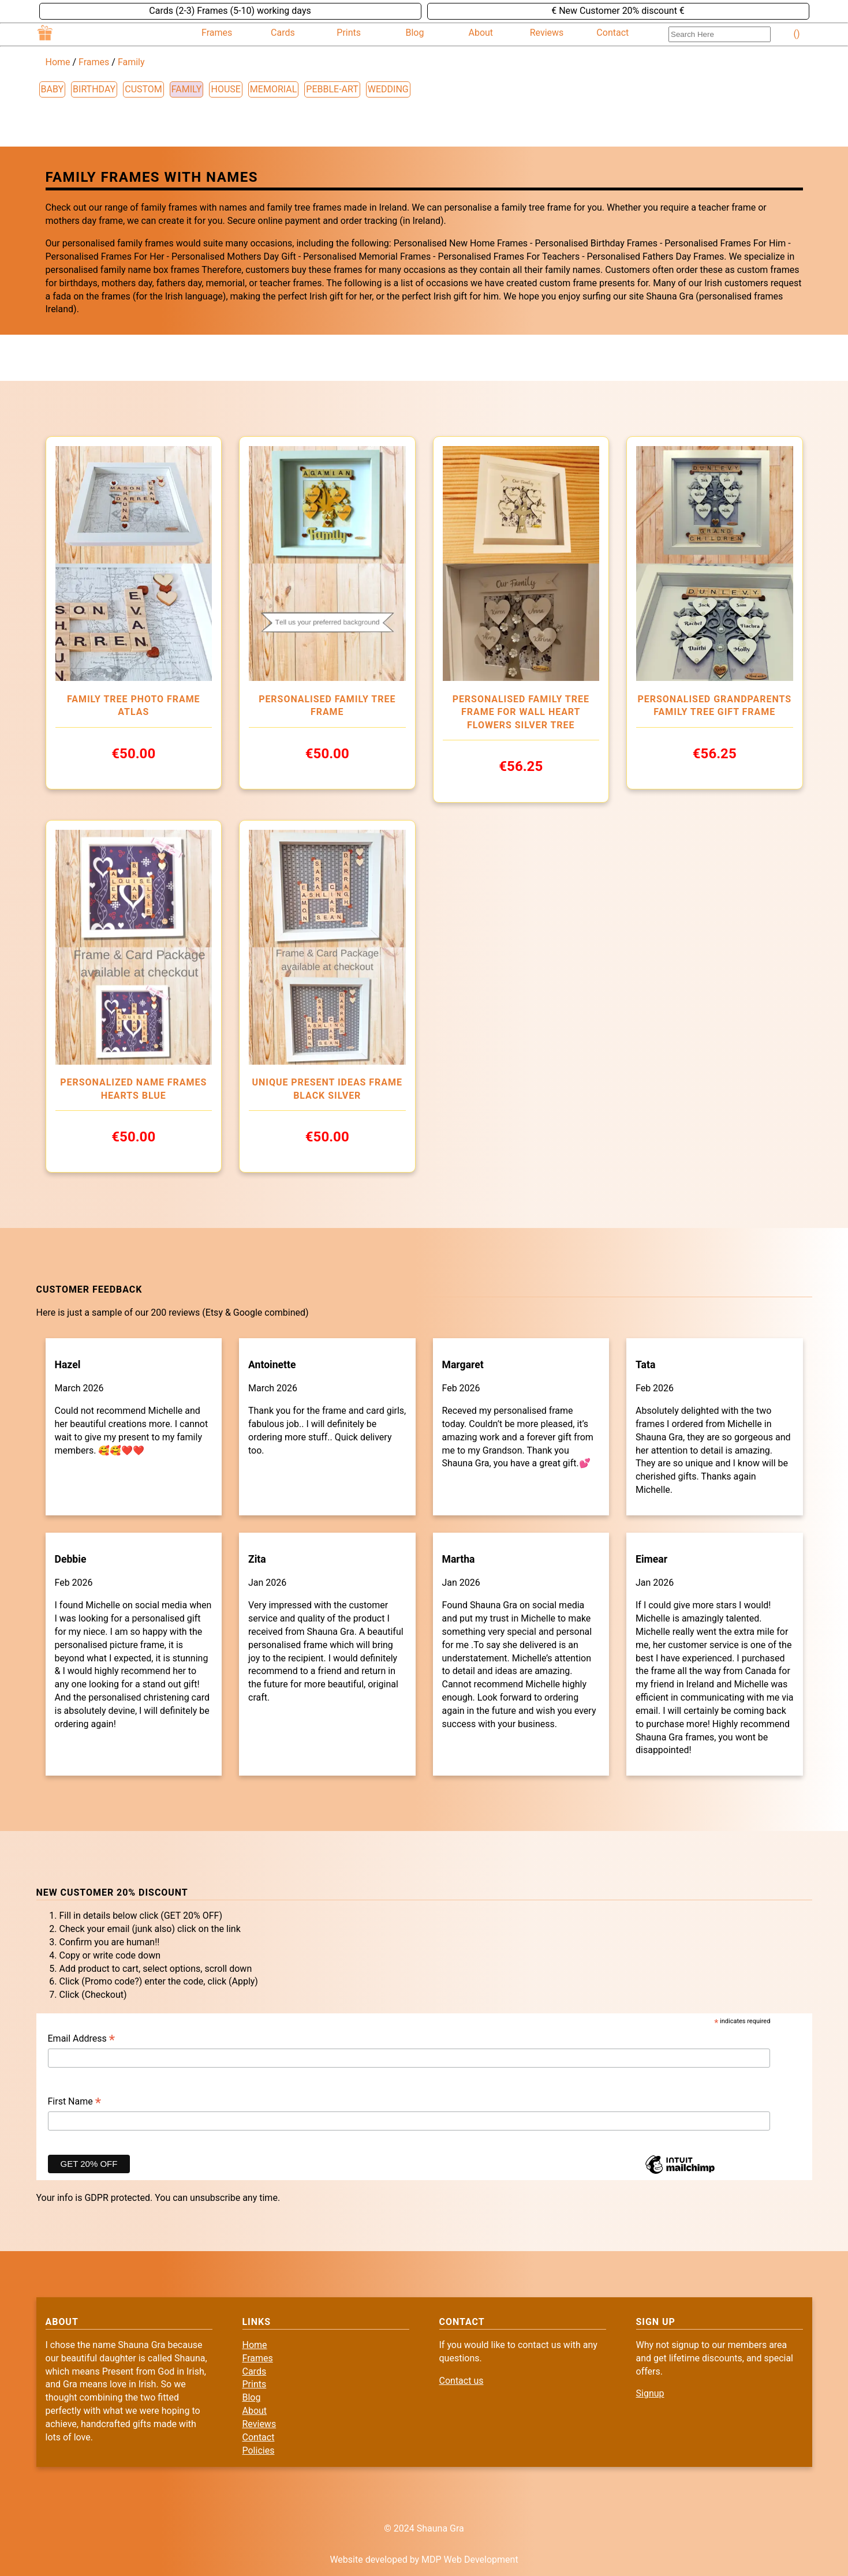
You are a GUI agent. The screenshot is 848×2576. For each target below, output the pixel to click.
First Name (75, 2102)
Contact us (461, 2380)
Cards (283, 32)
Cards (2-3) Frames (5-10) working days (230, 10)
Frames (216, 32)
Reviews (547, 32)
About (480, 32)
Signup (650, 2393)
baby (52, 89)
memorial (273, 89)
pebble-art (332, 89)
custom (143, 89)
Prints (349, 32)
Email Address (81, 2039)
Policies (258, 2450)
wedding (388, 89)
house (225, 89)
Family (131, 62)
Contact (612, 32)
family (186, 89)
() (797, 33)
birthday (94, 89)
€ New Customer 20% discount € (618, 10)
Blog (415, 32)
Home (58, 62)
